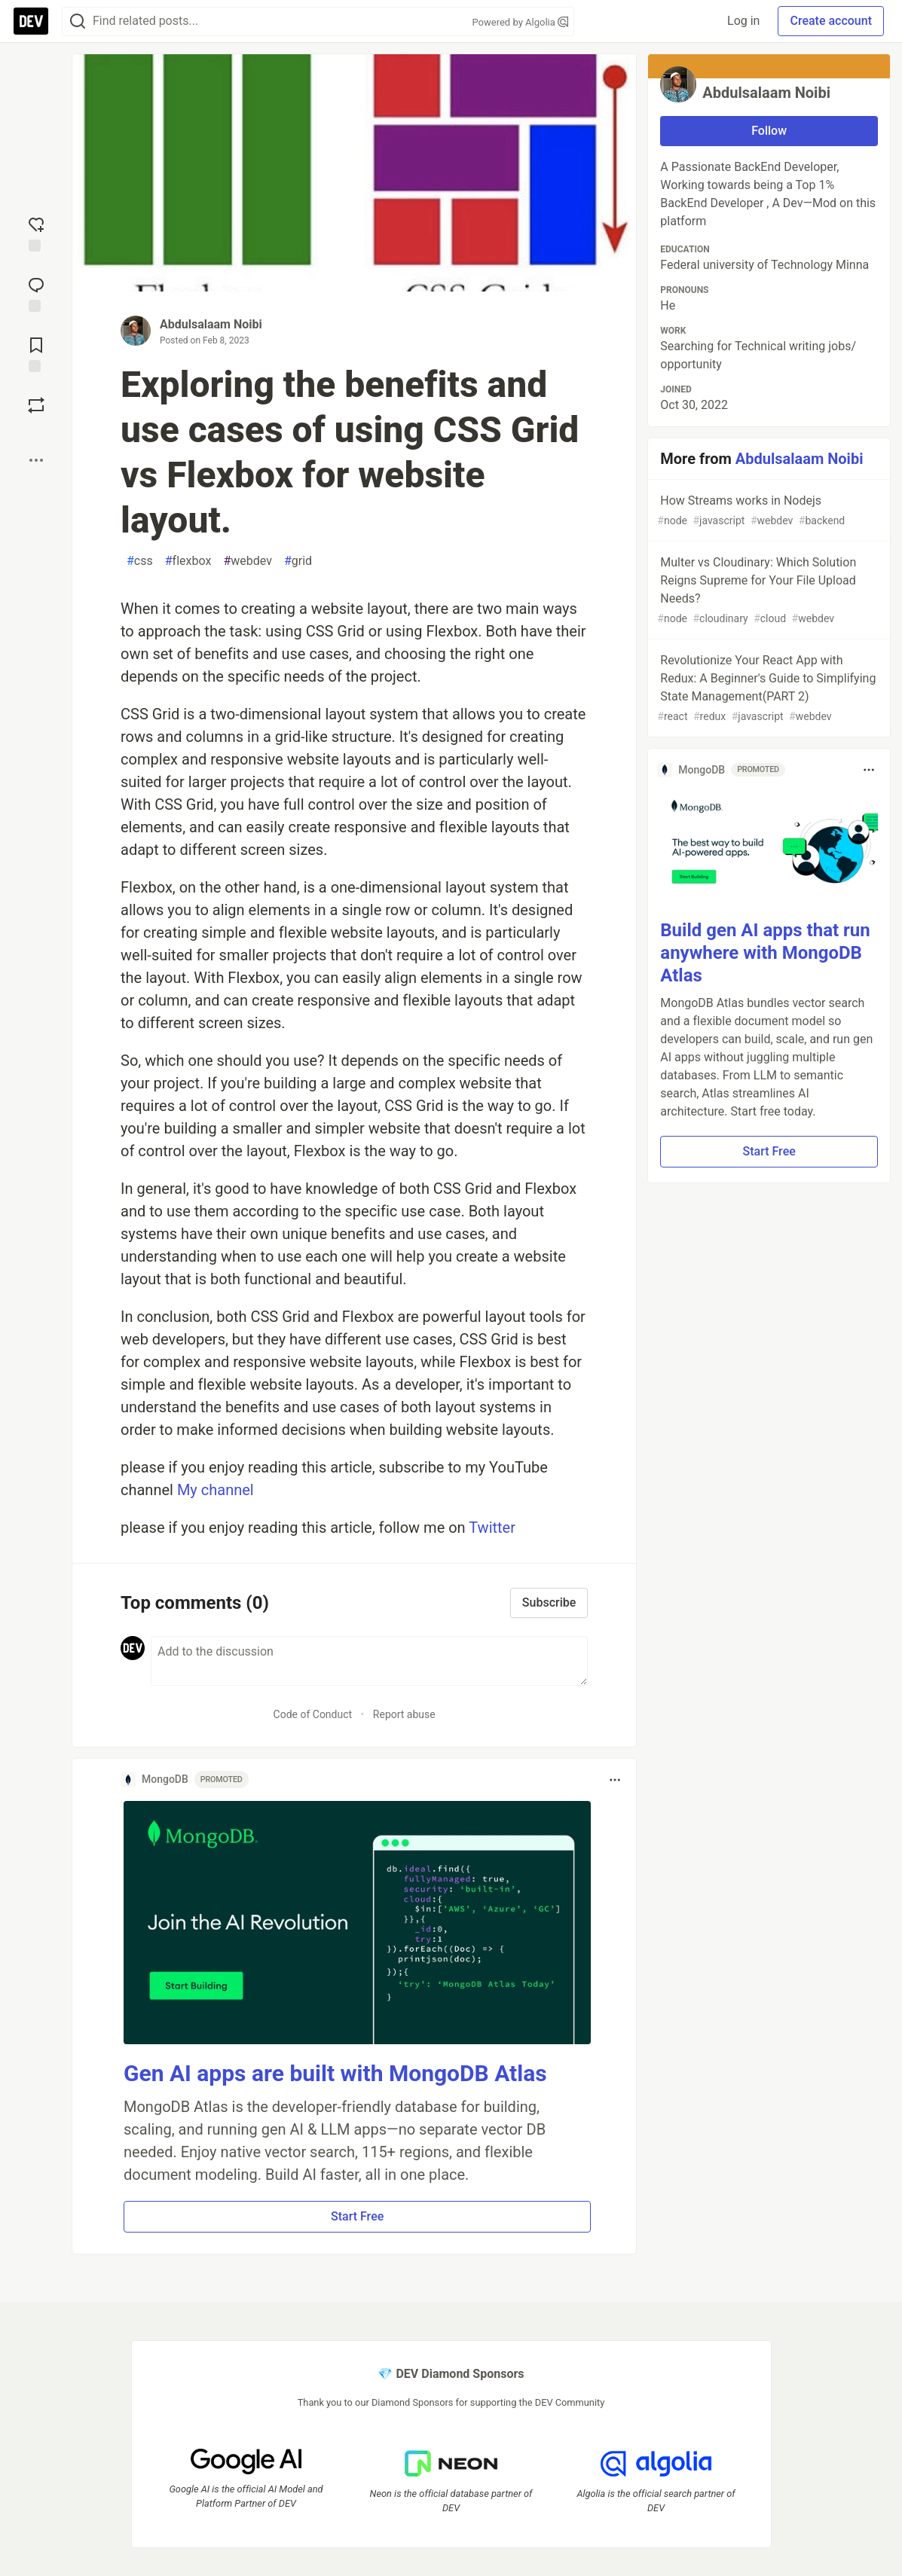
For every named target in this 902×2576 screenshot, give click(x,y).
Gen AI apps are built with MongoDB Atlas (335, 2073)
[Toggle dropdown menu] (615, 1780)
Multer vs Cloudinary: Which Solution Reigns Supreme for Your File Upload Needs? (767, 591)
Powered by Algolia (520, 22)
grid (298, 561)
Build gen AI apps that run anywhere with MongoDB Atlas (765, 953)
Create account (831, 21)
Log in (743, 21)
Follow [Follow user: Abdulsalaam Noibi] (769, 131)
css (140, 561)
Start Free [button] (357, 2216)
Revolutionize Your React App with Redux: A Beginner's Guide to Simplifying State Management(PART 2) (767, 689)
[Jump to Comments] (36, 293)
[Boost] (36, 405)
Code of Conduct (313, 1714)
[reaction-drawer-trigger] (36, 233)
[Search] (78, 21)
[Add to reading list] (36, 353)
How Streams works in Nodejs (767, 511)
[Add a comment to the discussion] (369, 1661)
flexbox (188, 561)
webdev (247, 561)
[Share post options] (36, 460)
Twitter (492, 1527)
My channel (215, 1490)
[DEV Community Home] (31, 21)
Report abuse (404, 1714)
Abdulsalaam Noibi (211, 324)
